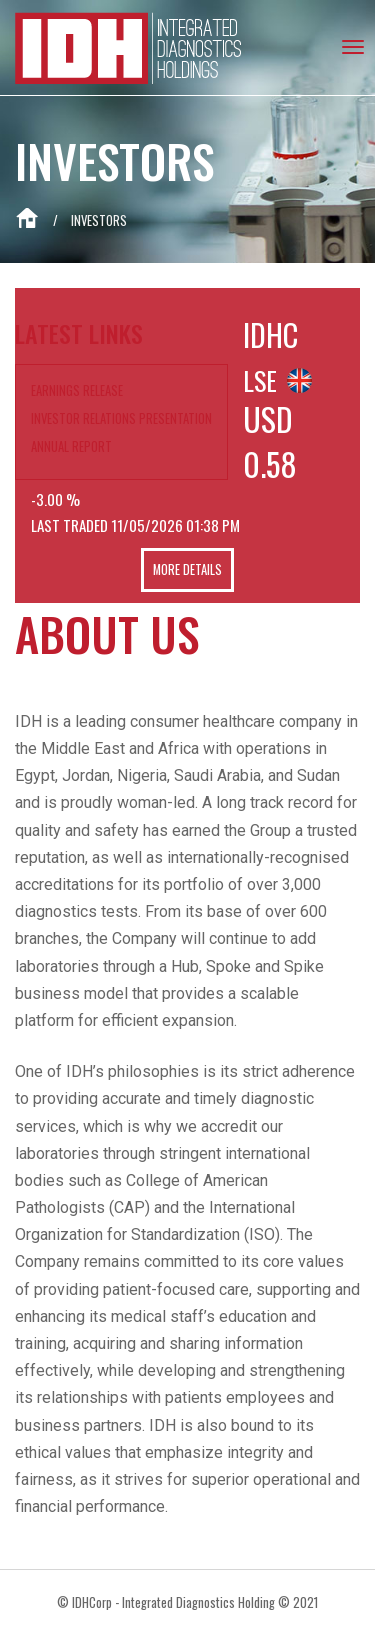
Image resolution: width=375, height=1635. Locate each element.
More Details (187, 570)
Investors (99, 220)
